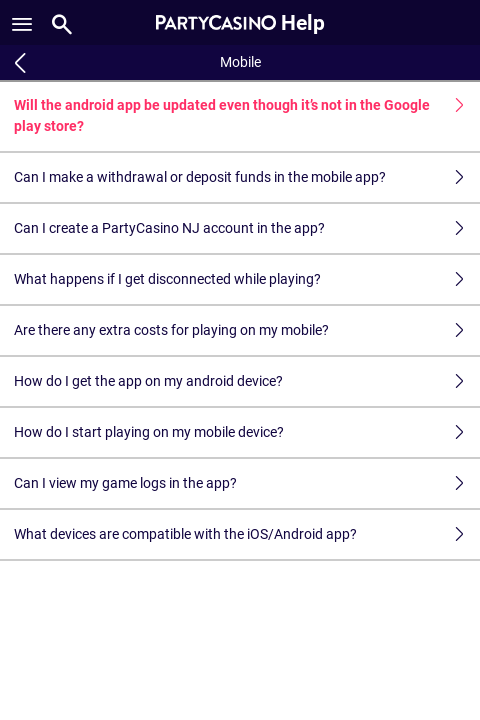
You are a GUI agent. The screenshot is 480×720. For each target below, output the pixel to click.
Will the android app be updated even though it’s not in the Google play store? (247, 116)
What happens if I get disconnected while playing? (247, 279)
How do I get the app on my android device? (247, 381)
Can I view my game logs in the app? (247, 483)
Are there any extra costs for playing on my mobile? (247, 330)
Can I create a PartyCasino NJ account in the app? (247, 228)
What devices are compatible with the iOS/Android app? (247, 534)
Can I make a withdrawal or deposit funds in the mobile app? (247, 177)
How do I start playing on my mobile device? (247, 432)
